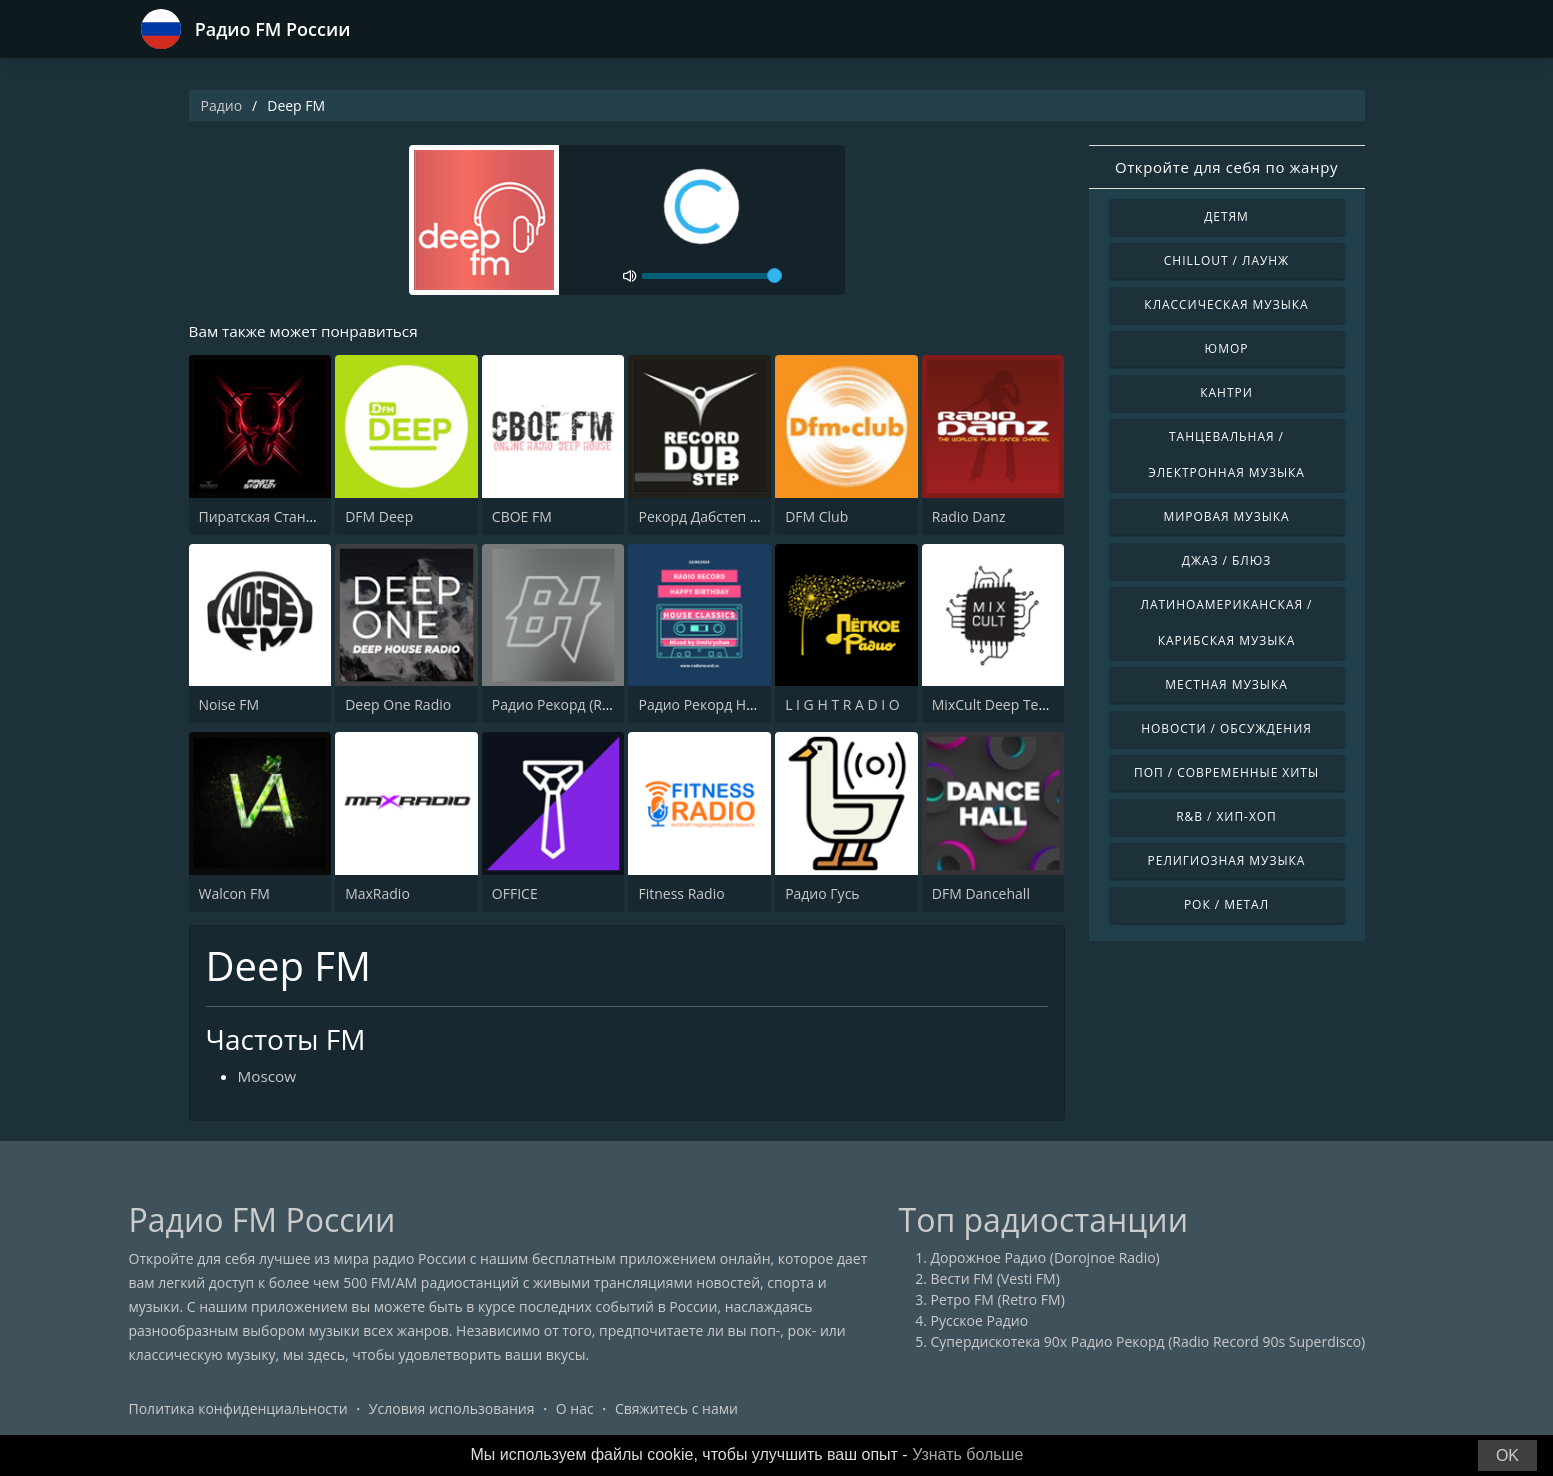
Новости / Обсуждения (1226, 728)
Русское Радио (980, 1322)
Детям (1226, 216)
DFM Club (816, 517)
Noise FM (229, 705)
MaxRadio (377, 894)
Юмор (1227, 348)
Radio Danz (969, 517)
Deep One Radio (398, 705)
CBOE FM (522, 517)
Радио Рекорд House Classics (734, 705)
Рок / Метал (1226, 904)
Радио (222, 105)
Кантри (1226, 392)
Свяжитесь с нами (676, 1410)
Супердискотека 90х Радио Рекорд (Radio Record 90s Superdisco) (1148, 1343)
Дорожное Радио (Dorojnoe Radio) (1045, 1259)
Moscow (268, 1078)
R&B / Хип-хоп (1226, 816)
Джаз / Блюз (1226, 560)
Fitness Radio (681, 894)
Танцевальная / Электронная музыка (1226, 454)
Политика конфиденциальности (238, 1410)
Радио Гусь (822, 894)
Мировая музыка (1226, 516)
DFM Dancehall (981, 894)
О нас (575, 1410)
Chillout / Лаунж (1226, 260)
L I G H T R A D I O (842, 705)
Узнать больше (967, 1454)
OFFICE (515, 894)
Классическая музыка (1226, 304)
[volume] (712, 276)
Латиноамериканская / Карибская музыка (1227, 622)
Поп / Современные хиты (1226, 772)
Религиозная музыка (1227, 860)
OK (1507, 1455)
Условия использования (452, 1410)
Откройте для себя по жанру (1226, 167)
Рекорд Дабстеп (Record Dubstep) (750, 517)
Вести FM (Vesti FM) (995, 1280)
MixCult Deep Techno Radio (1022, 705)
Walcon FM (234, 894)
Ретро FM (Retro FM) (998, 1301)
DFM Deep (379, 517)
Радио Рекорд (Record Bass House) (607, 705)
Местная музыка (1226, 684)
